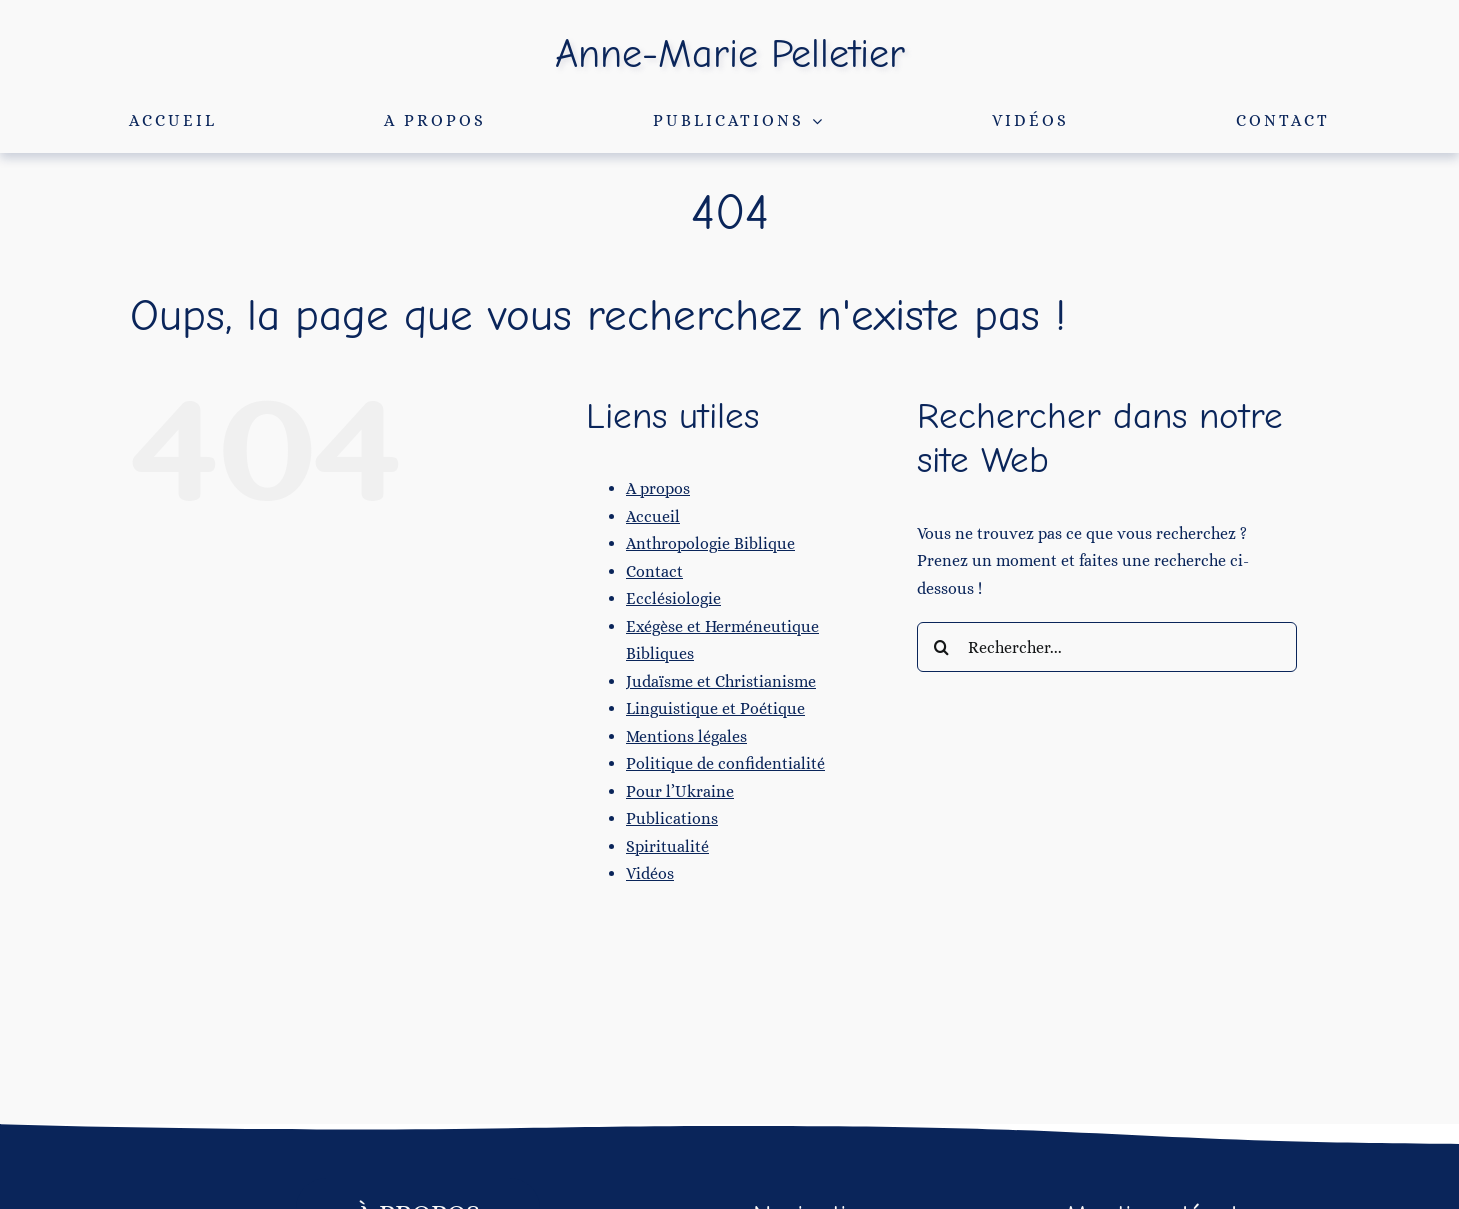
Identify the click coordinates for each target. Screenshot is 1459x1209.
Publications (672, 818)
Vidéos (650, 873)
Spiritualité (667, 846)
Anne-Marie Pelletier (730, 54)
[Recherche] (942, 647)
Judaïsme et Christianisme (721, 681)
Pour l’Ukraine (680, 791)
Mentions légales (686, 736)
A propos (658, 488)
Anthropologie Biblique (710, 543)
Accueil (653, 516)
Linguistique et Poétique (715, 708)
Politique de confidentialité (725, 763)
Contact (654, 571)
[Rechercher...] (1107, 647)
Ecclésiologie (673, 598)
